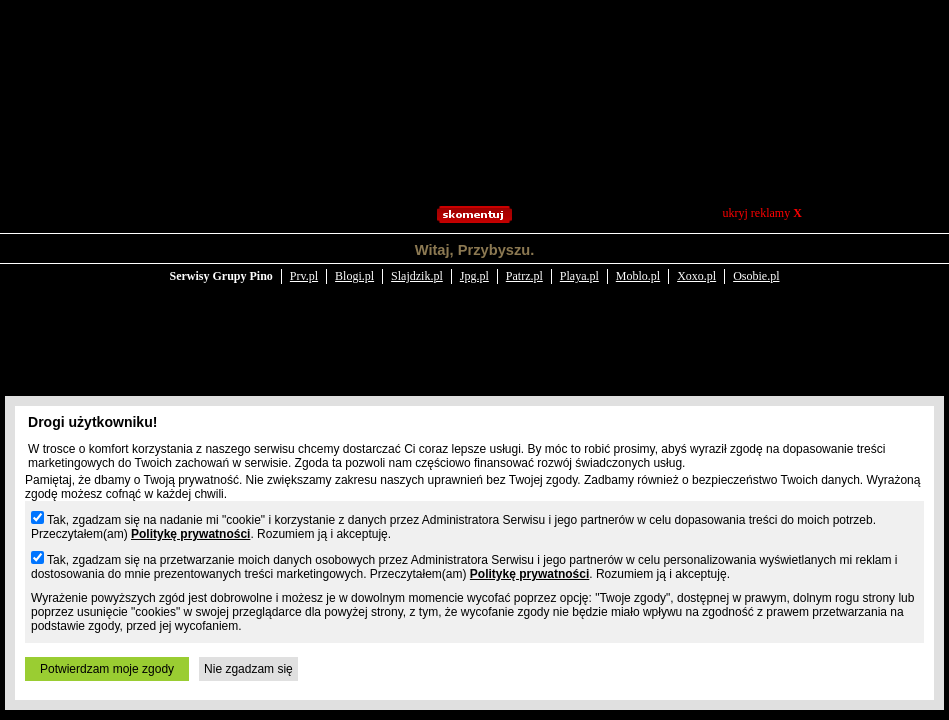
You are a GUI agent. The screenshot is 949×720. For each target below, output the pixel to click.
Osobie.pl (756, 262)
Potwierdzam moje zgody (107, 669)
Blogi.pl (354, 262)
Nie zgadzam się (248, 669)
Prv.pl (304, 262)
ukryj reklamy (762, 213)
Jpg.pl (474, 262)
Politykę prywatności (190, 534)
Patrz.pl (524, 262)
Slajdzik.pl (417, 262)
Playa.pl (579, 262)
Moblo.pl (638, 262)
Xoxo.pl (696, 262)
